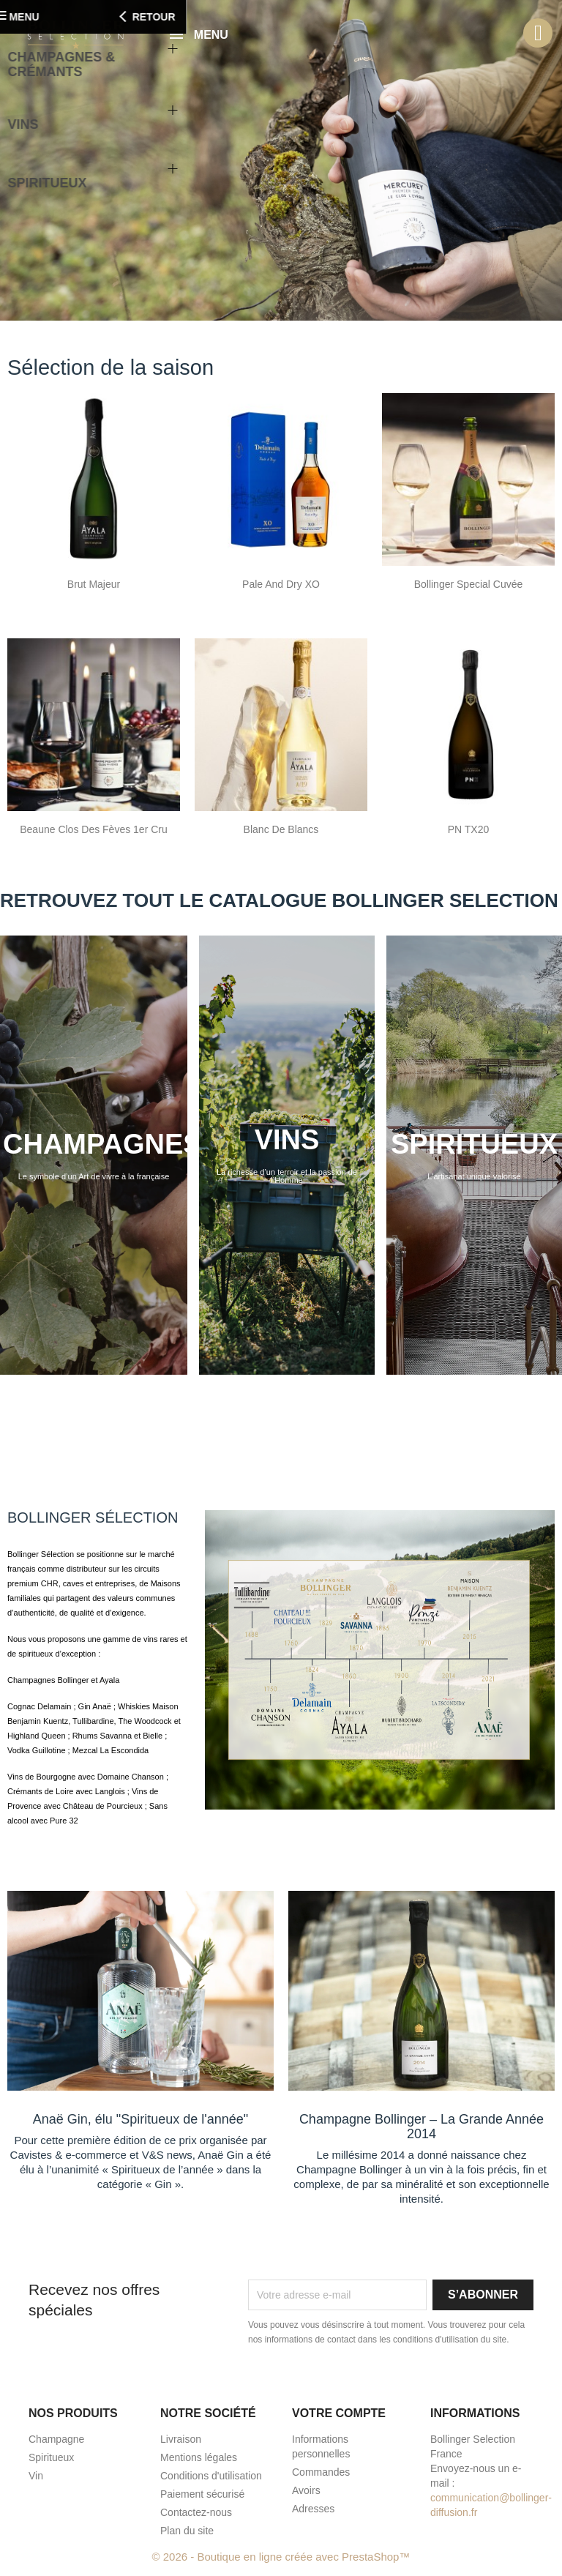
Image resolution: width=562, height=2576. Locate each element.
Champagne (56, 2439)
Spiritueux (51, 2457)
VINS (287, 1139)
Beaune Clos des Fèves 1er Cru (94, 829)
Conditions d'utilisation (211, 2476)
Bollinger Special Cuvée (468, 584)
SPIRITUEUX (474, 1144)
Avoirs (306, 2490)
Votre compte (339, 2413)
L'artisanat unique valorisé (473, 1176)
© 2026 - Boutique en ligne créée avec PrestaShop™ (281, 2556)
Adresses (313, 2509)
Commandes (321, 2472)
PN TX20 (469, 829)
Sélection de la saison (110, 367)
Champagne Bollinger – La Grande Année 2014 (421, 2126)
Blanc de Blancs (281, 829)
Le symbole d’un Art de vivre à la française (94, 1176)
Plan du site (187, 2530)
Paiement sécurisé (202, 2494)
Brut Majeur (93, 584)
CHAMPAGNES (102, 1144)
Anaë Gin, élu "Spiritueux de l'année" (140, 2119)
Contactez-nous (196, 2512)
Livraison (180, 2439)
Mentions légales (198, 2457)
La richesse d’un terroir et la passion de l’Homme (287, 1176)
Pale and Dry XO (281, 584)
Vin (36, 2476)
